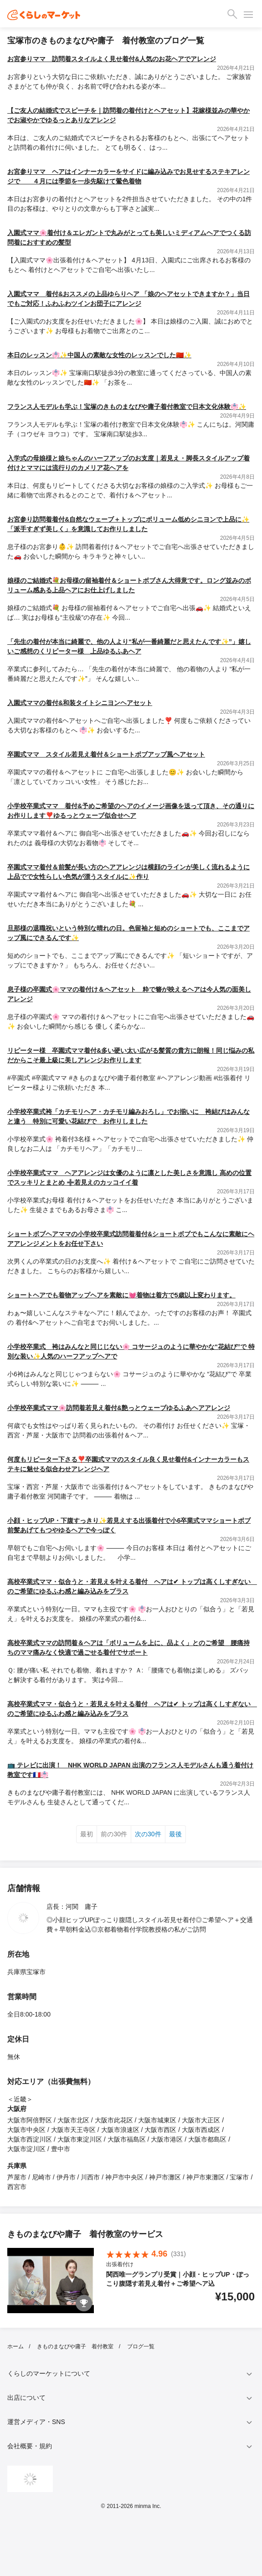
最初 (86, 1834)
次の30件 (148, 1834)
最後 (175, 1834)
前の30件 (114, 1834)
